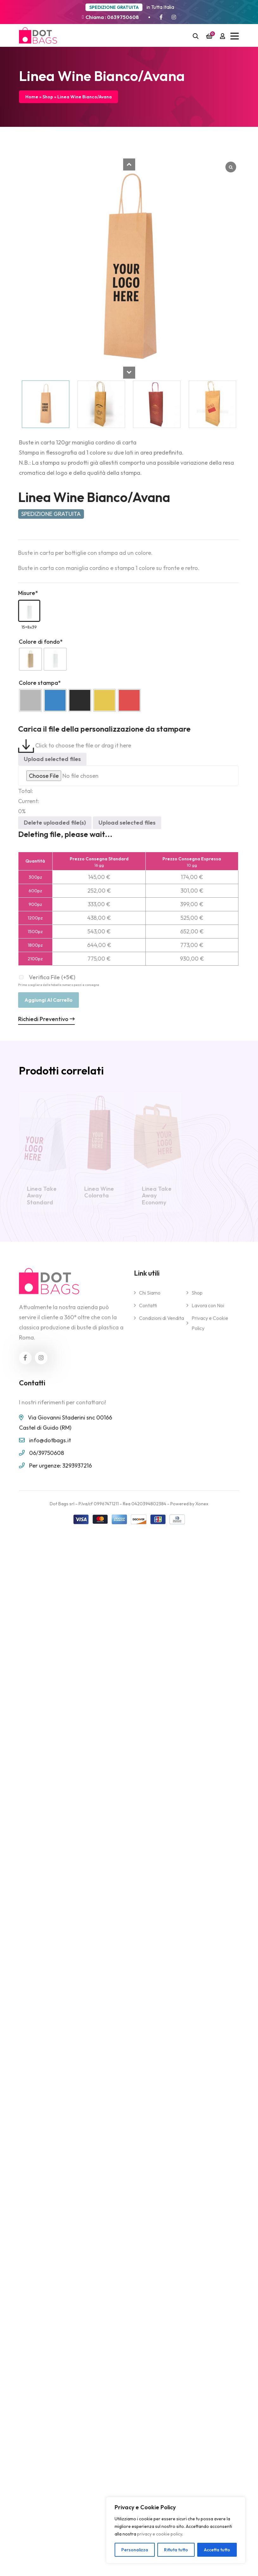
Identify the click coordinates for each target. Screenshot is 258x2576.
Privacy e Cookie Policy (210, 1328)
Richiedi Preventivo (41, 1019)
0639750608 (122, 17)
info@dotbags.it (50, 1445)
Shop (47, 97)
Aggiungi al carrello (43, 1000)
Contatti (148, 1311)
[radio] (25, 659)
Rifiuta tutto (176, 2550)
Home (31, 97)
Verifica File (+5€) (53, 980)
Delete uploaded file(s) (49, 822)
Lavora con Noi (208, 1311)
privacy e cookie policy (159, 2534)
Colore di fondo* (35, 641)
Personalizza (134, 2550)
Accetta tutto (217, 2550)
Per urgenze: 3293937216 (60, 1470)
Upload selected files (46, 759)
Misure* (23, 593)
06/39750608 (46, 1458)
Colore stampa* (34, 682)
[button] (129, 164)
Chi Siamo (149, 1298)
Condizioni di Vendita (161, 1323)
